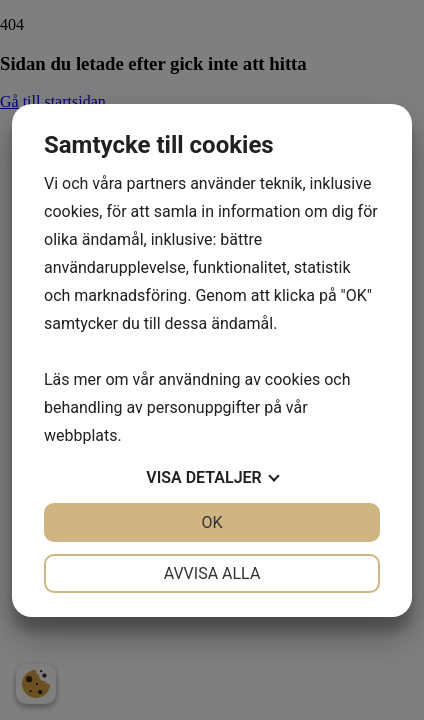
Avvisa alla (212, 573)
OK (211, 522)
